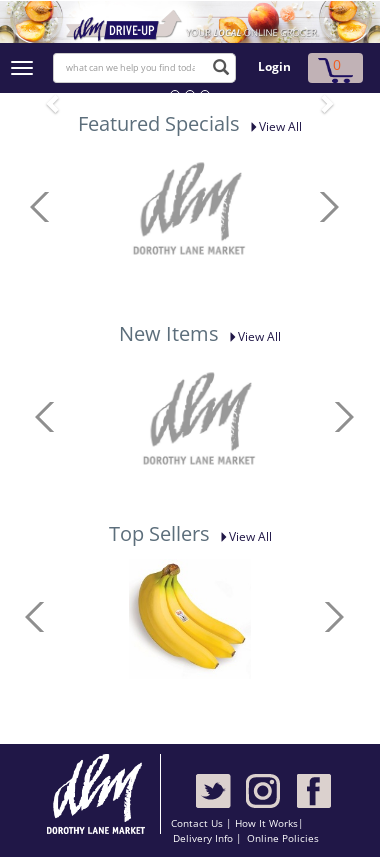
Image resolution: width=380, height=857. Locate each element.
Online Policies (283, 838)
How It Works (266, 823)
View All (272, 126)
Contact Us (198, 823)
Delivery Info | (207, 838)
